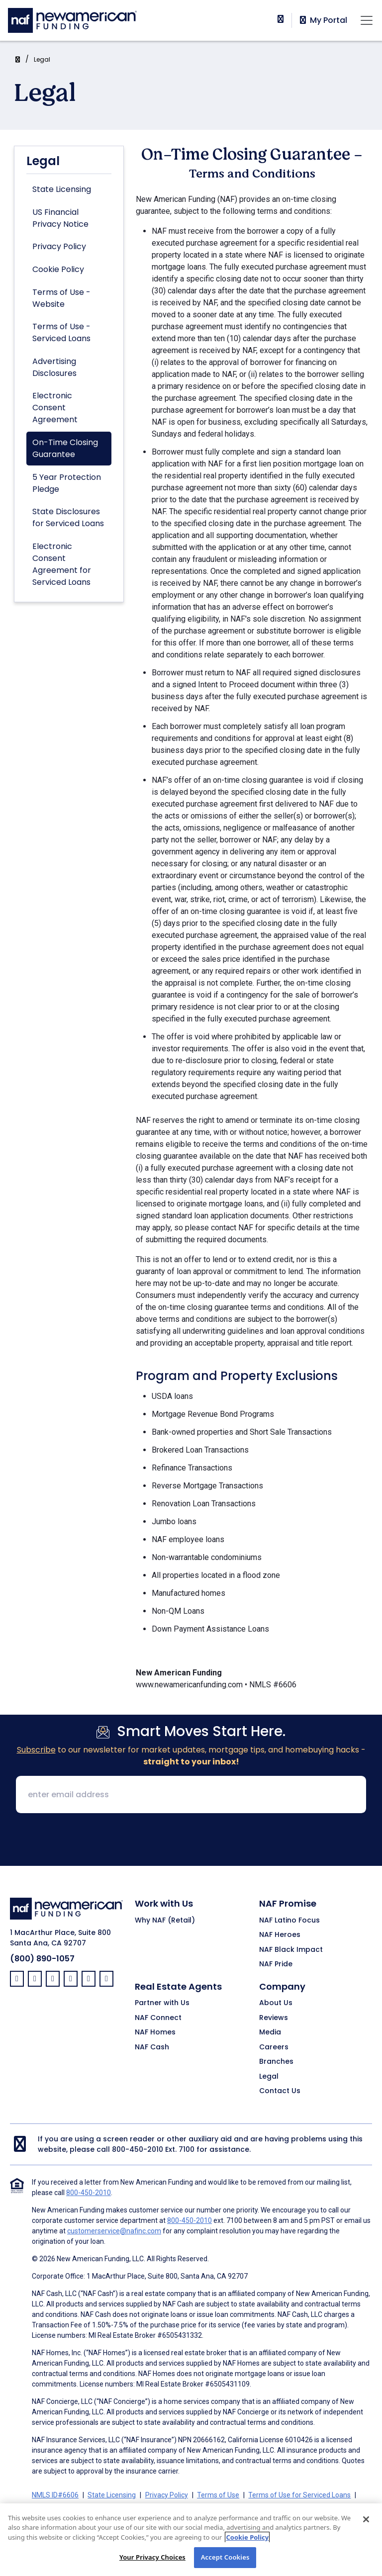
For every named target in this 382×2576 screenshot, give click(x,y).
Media (270, 2032)
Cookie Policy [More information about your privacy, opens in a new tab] (247, 2542)
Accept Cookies (225, 2563)
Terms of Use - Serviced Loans (61, 332)
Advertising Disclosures (54, 367)
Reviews (273, 2018)
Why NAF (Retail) (165, 1920)
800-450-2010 (137, 2149)
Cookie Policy (58, 269)
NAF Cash (152, 2047)
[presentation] (191, 1840)
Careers (273, 2047)
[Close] (366, 2525)
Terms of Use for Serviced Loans (299, 2495)
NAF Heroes (279, 1935)
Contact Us (279, 2091)
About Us (275, 2003)
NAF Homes (155, 2032)
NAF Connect (158, 2018)
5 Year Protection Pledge (66, 483)
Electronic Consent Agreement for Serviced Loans (61, 564)
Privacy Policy (59, 246)
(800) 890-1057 (42, 1958)
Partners (233, 2507)
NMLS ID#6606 (55, 2495)
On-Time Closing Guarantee (65, 448)
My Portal (322, 20)
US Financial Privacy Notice (60, 218)
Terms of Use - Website (61, 298)
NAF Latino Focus (289, 1920)
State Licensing (61, 189)
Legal (42, 59)
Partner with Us (162, 2003)
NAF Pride (275, 1964)
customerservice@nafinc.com (114, 2231)
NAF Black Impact (291, 1949)
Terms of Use (218, 2495)
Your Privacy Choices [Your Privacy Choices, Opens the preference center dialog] (152, 2563)
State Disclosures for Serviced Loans (68, 517)
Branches (276, 2061)
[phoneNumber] (281, 19)
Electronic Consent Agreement (55, 407)
